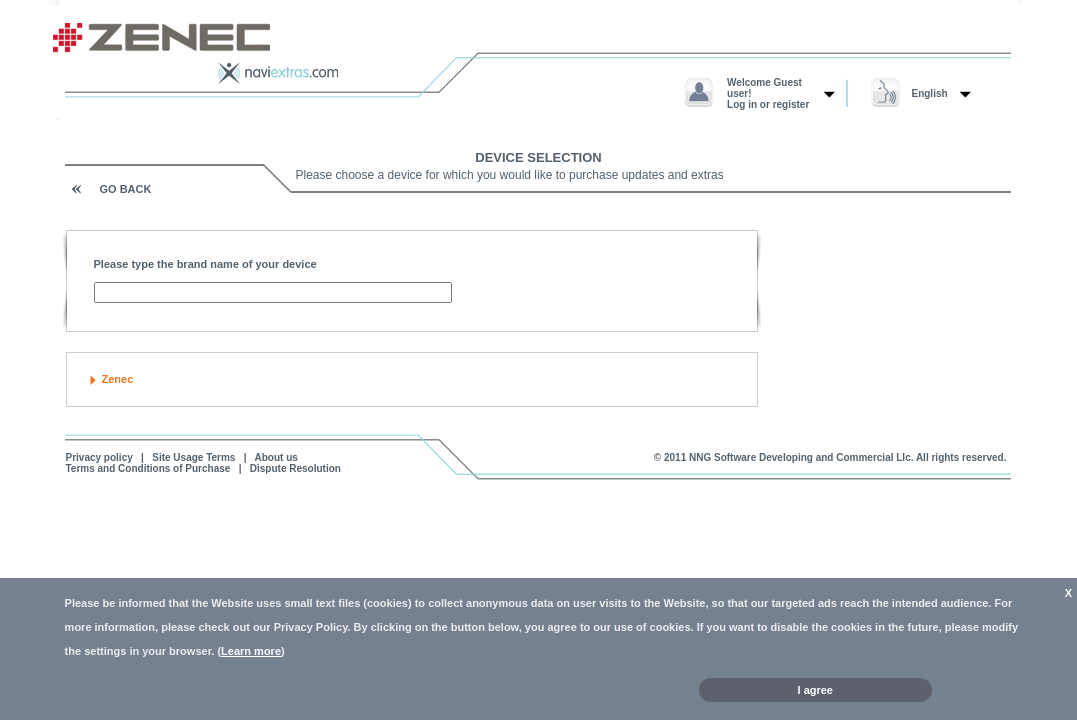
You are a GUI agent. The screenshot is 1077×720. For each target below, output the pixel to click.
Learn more (251, 651)
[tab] (412, 379)
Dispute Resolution (295, 468)
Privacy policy (99, 457)
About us (276, 457)
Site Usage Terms (193, 457)
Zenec (118, 379)
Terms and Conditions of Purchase (148, 468)
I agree (815, 690)
